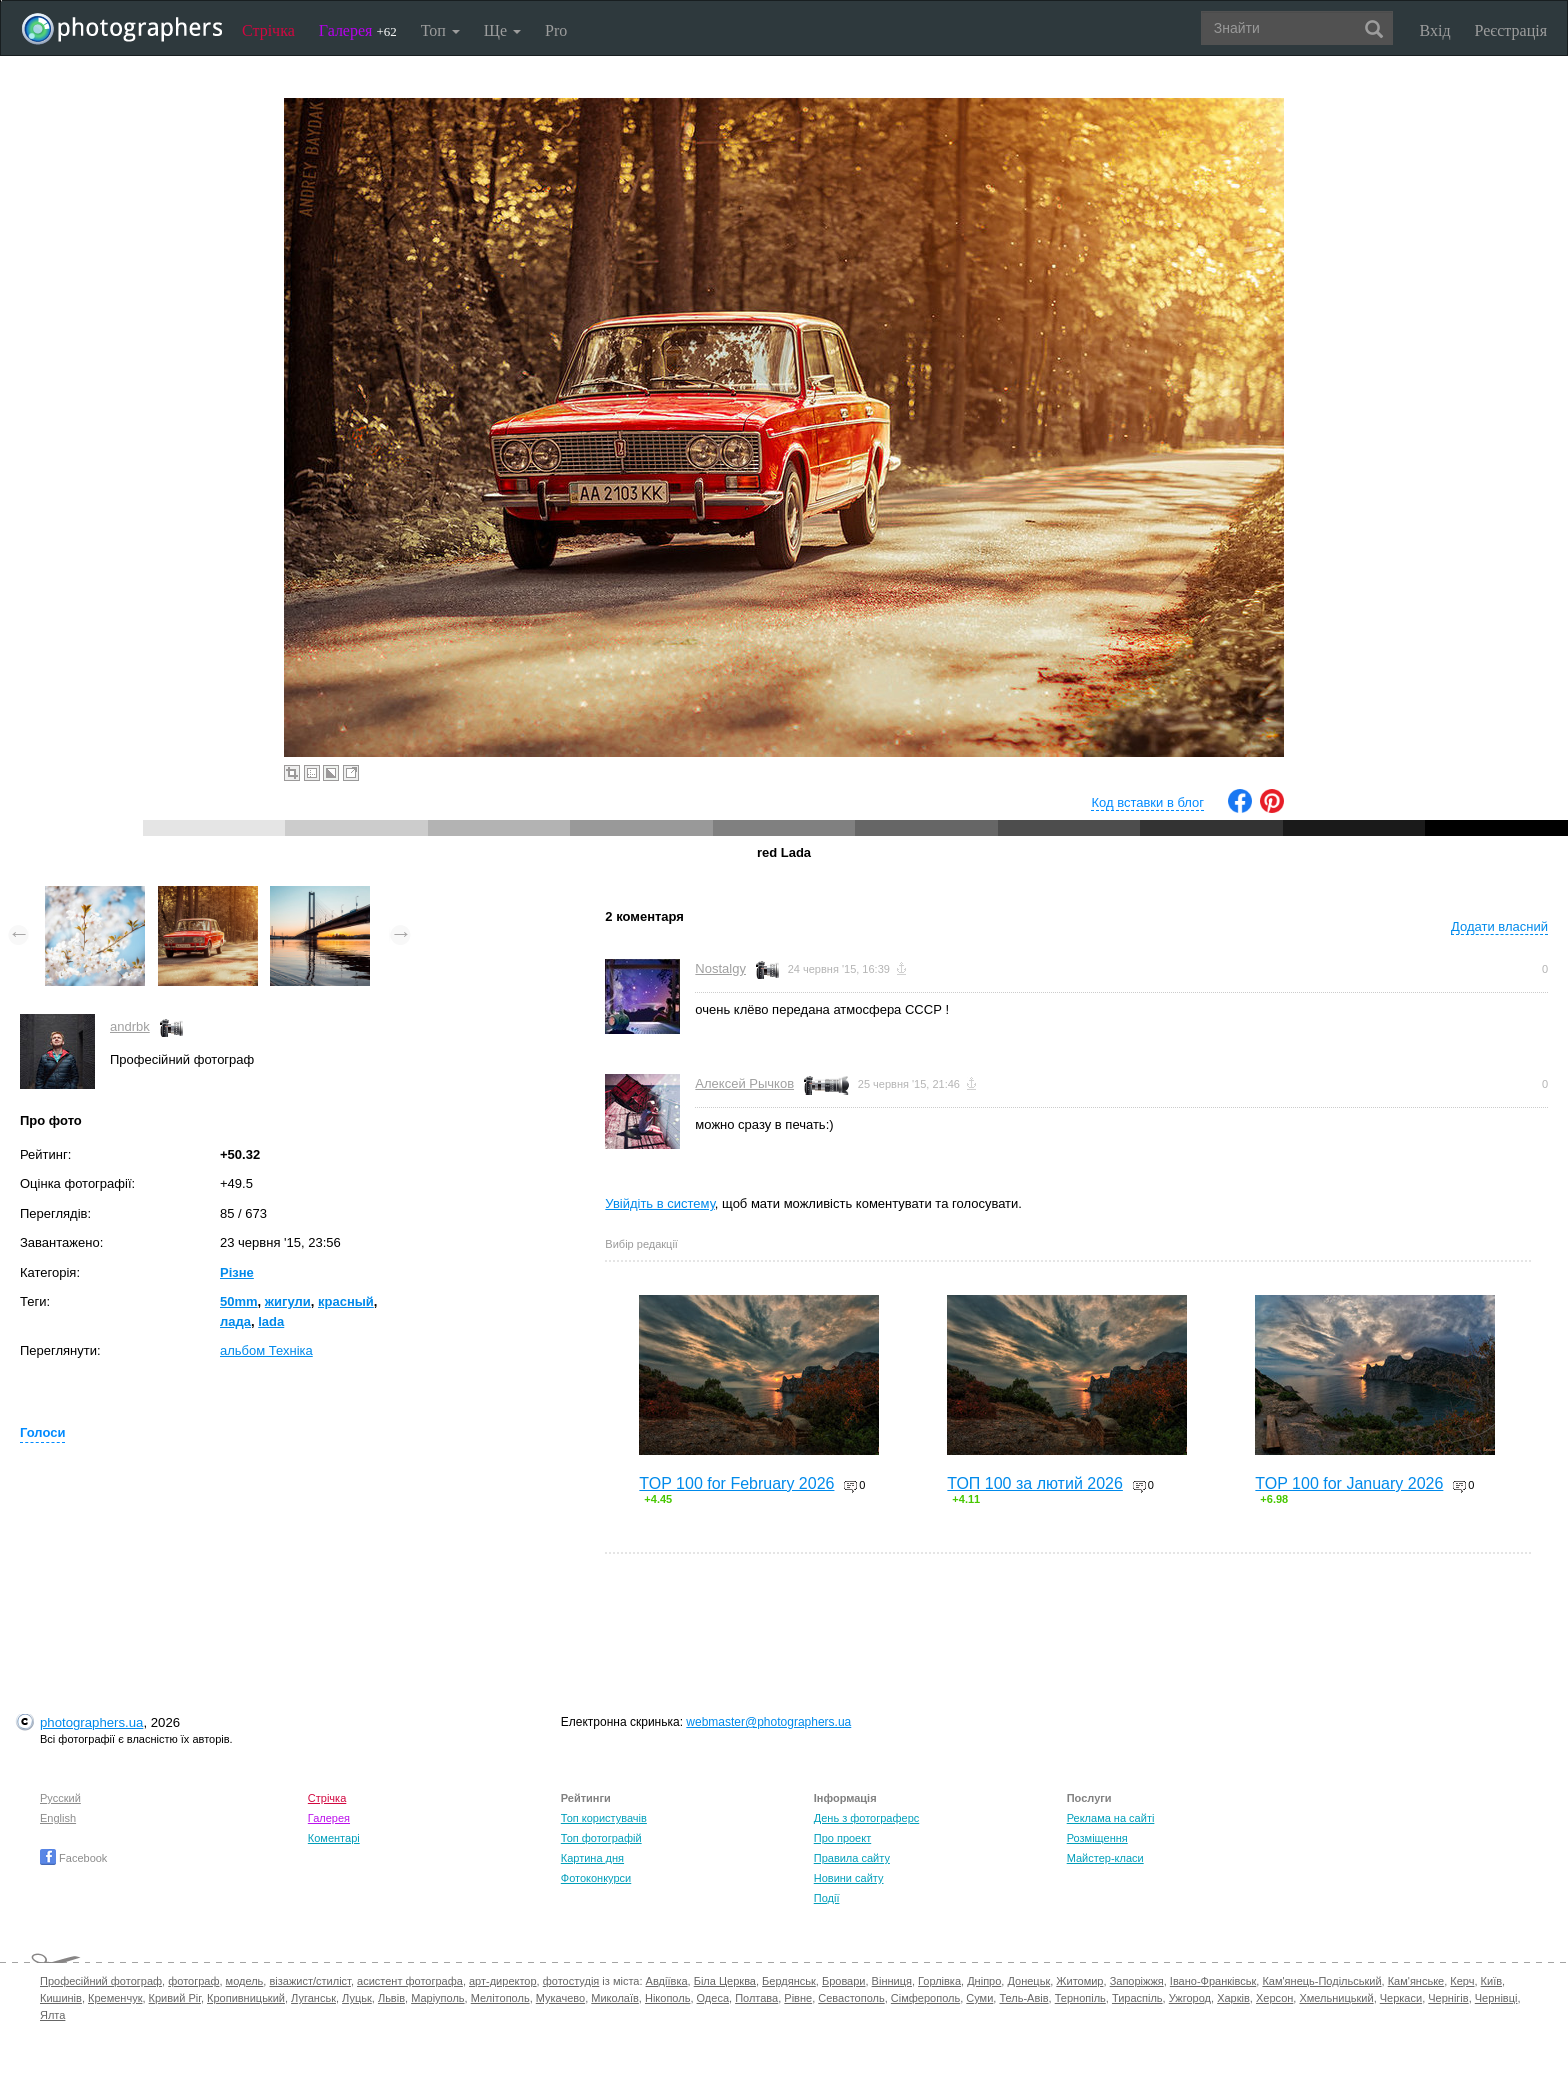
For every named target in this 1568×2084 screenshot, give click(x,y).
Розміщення (1097, 1838)
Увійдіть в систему (660, 1203)
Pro (556, 30)
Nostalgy (720, 968)
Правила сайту (852, 1858)
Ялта (52, 2015)
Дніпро (984, 1981)
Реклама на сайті (1111, 1818)
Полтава (756, 1998)
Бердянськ (789, 1981)
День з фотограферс (867, 1818)
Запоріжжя (1137, 1981)
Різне (237, 1272)
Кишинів (61, 1998)
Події (827, 1898)
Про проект (842, 1838)
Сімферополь (925, 1998)
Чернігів (1448, 1998)
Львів (391, 1998)
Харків (1233, 1998)
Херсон (1274, 1998)
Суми (979, 1998)
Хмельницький (1336, 1998)
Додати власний (1499, 926)
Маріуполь (437, 1998)
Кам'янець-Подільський (1321, 1981)
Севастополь (851, 1998)
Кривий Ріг (175, 1998)
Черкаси (1401, 1998)
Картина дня (592, 1858)
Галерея (358, 30)
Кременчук (115, 1998)
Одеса (713, 1998)
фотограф (193, 1981)
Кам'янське (1416, 1981)
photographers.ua (91, 1722)
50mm (239, 1301)
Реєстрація (1511, 30)
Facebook (73, 1858)
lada (271, 1321)
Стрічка (268, 30)
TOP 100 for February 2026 (736, 1483)
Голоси (42, 1432)
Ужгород (1190, 1998)
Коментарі (334, 1838)
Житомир (1079, 1981)
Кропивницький (246, 1998)
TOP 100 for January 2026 (1349, 1483)
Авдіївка (667, 1981)
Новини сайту (849, 1878)
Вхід (1435, 30)
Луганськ (313, 1998)
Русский (60, 1798)
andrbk (130, 1026)
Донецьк (1028, 1981)
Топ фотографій (601, 1838)
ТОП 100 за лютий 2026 (1035, 1483)
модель (245, 1981)
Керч (1462, 1981)
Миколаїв (615, 1998)
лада (235, 1321)
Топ (440, 30)
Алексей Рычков (744, 1083)
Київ (1491, 1981)
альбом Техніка (266, 1350)
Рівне (798, 1998)
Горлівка (939, 1981)
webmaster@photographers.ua (768, 1722)
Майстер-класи (1105, 1858)
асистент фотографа (410, 1981)
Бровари (844, 1981)
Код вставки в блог (1147, 802)
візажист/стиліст (309, 1981)
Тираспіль (1137, 1998)
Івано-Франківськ (1213, 1981)
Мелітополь (500, 1998)
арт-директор (503, 1981)
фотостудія (571, 1981)
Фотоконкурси (596, 1878)
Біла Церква (725, 1981)
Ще (502, 30)
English (58, 1818)
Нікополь (667, 1998)
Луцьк (357, 1998)
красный (346, 1301)
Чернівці (1496, 1998)
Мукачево (560, 1998)
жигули (288, 1301)
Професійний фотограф (101, 1981)
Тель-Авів (1023, 1998)
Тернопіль (1080, 1998)
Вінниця (892, 1981)
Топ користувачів (604, 1818)
